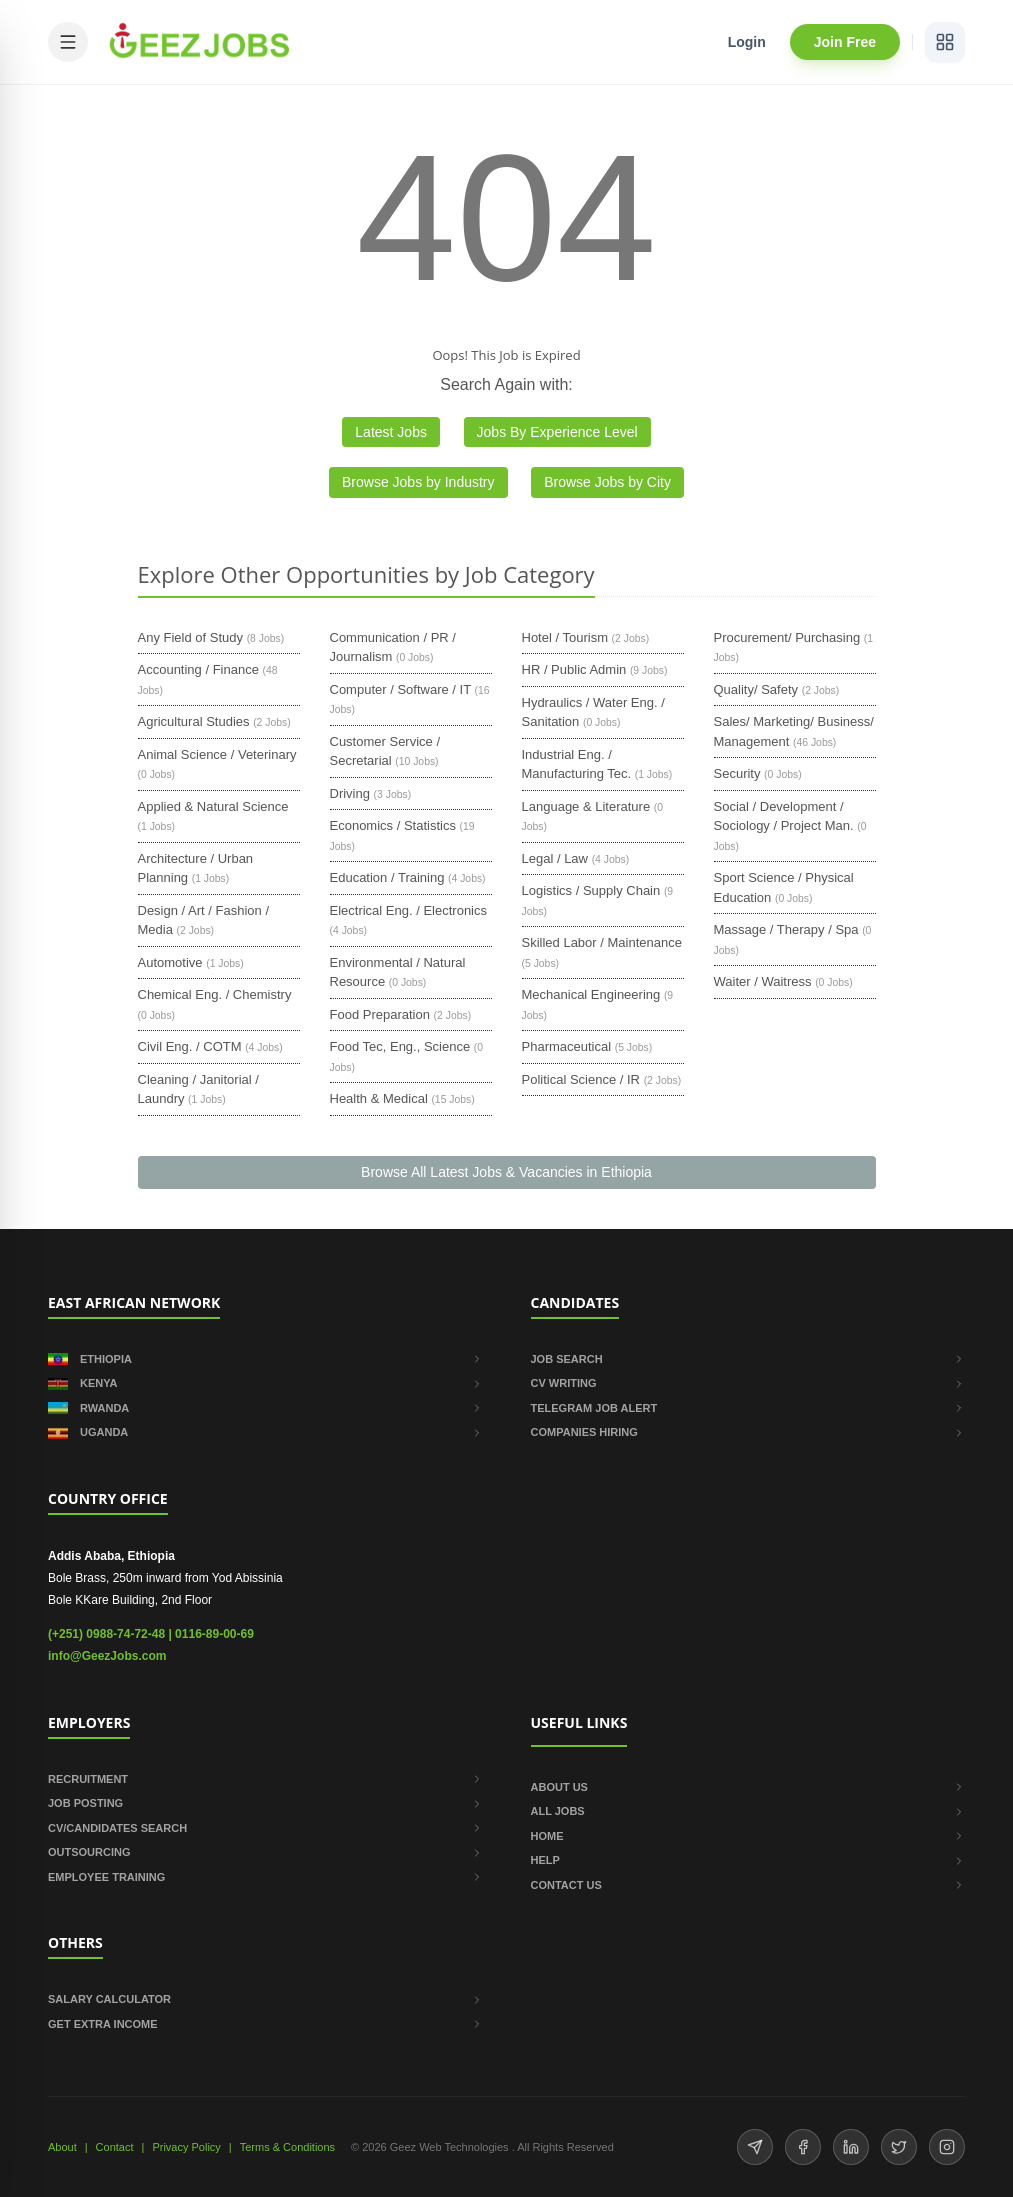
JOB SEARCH (748, 1359)
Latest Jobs (391, 432)
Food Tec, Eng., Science (400, 1046)
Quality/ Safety (756, 689)
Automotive (170, 962)
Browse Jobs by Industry (418, 482)
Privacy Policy (186, 2147)
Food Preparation (380, 1014)
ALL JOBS (748, 1811)
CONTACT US (748, 1885)
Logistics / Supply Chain (591, 890)
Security (737, 773)
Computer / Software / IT (400, 689)
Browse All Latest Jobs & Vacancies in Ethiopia (506, 1172)
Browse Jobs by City (607, 482)
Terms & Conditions (287, 2147)
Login (747, 42)
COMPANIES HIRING (748, 1432)
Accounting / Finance (198, 669)
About (62, 2147)
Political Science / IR (581, 1079)
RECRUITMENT (265, 1779)
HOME (748, 1836)
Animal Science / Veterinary (217, 754)
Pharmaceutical (567, 1046)
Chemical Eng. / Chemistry (215, 994)
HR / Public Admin (574, 669)
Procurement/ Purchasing (787, 637)
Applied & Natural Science (213, 806)
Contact (115, 2147)
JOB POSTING (265, 1803)
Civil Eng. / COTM (190, 1046)
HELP (748, 1860)
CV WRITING (748, 1383)
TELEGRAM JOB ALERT (748, 1408)
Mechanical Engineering (591, 994)
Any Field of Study (191, 637)
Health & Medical (379, 1098)
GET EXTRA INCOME (265, 2024)
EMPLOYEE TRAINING (265, 1877)
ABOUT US (748, 1787)
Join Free (845, 42)
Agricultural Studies (194, 721)
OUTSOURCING (265, 1852)
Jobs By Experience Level (557, 432)
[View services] (945, 42)
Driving (350, 793)
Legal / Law (555, 858)
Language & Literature (586, 806)
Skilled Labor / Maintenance (602, 942)
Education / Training (387, 877)
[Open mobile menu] (68, 42)
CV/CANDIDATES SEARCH (265, 1828)
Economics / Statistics (393, 825)
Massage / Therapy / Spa (786, 929)
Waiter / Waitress (763, 981)
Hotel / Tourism (565, 637)
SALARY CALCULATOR (265, 1999)
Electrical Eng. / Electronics (409, 910)
